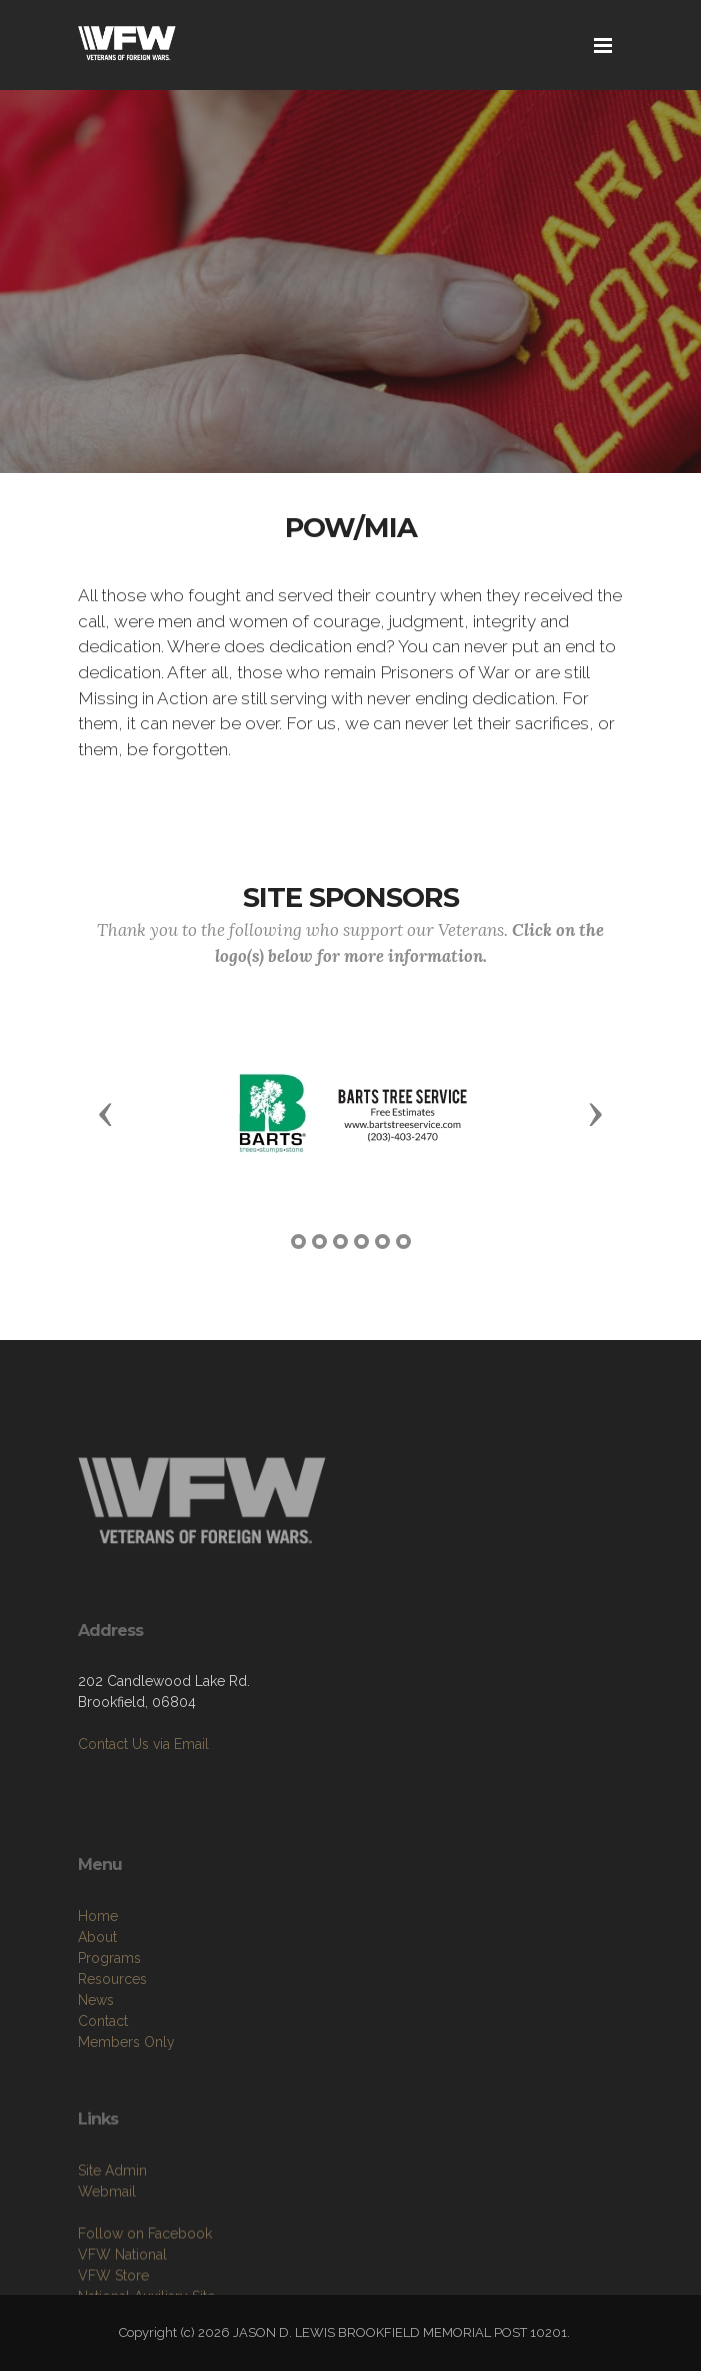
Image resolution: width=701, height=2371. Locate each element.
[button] (106, 1113)
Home (98, 1969)
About (97, 1990)
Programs (109, 2011)
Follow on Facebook (145, 2281)
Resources (112, 2032)
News (96, 2053)
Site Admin (112, 2218)
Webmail (107, 2239)
